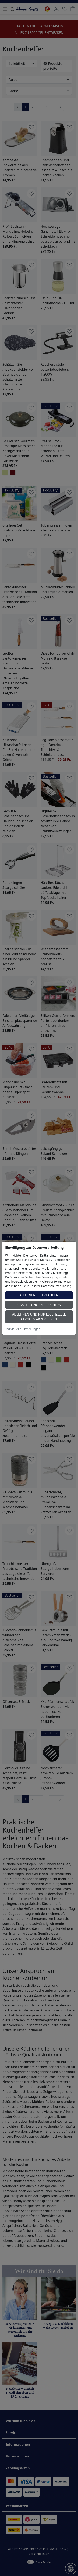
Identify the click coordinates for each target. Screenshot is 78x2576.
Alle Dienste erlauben (39, 1295)
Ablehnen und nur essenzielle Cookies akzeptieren (39, 1317)
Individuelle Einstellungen (22, 1329)
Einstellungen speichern (39, 1304)
